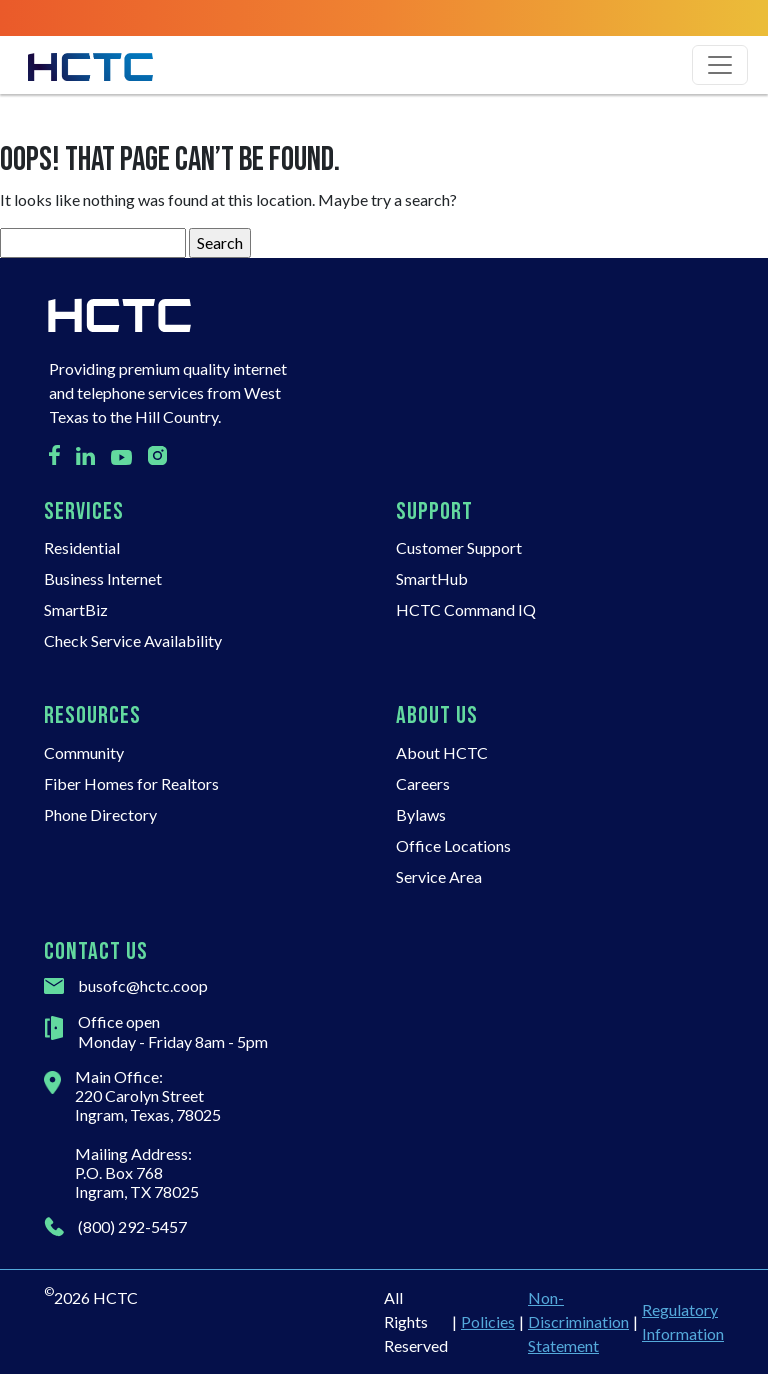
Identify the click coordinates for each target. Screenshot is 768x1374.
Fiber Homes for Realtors (131, 783)
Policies (488, 1321)
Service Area (439, 876)
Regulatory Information (683, 1321)
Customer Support (459, 547)
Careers (423, 783)
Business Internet (103, 578)
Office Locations (453, 845)
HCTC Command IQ (466, 609)
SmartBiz (76, 609)
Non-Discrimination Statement (578, 1321)
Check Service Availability (133, 640)
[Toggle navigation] (720, 65)
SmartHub (432, 578)
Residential (82, 547)
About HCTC (442, 752)
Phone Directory (100, 814)
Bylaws (421, 814)
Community (84, 752)
